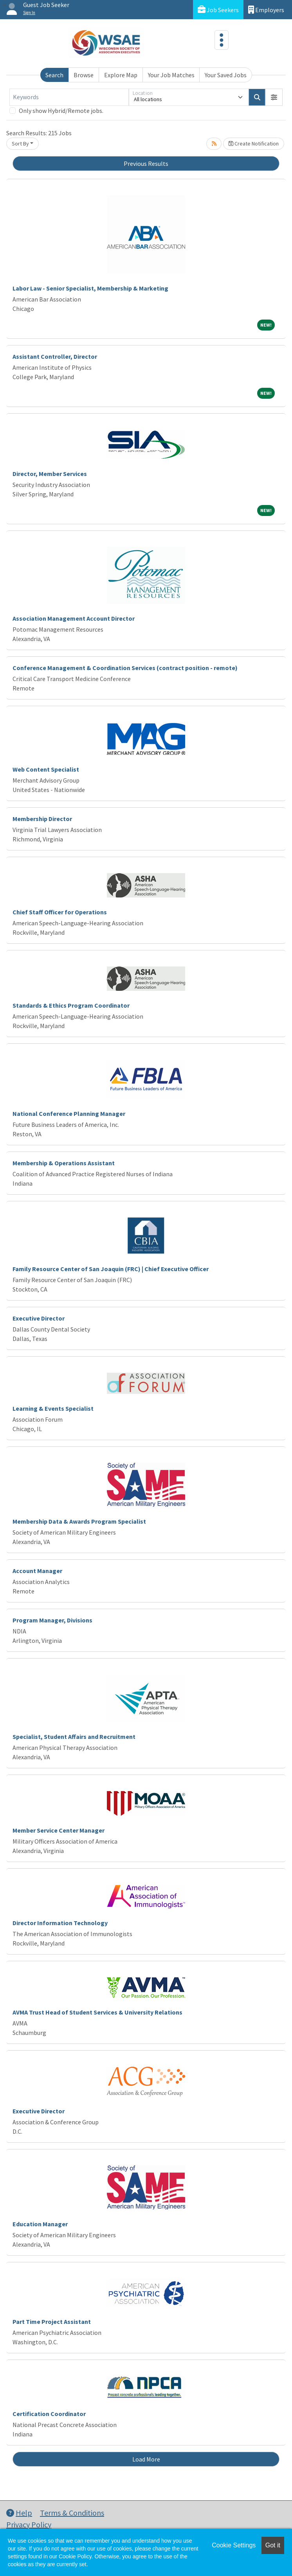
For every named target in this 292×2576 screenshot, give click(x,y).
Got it (272, 2545)
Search (54, 75)
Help (19, 2513)
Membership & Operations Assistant (64, 1163)
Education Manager (40, 2224)
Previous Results (146, 163)
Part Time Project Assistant (52, 2321)
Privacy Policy (28, 2524)
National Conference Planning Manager (69, 1113)
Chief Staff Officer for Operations (60, 912)
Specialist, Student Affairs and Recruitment (74, 1736)
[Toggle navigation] (221, 40)
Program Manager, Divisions (52, 1620)
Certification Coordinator (49, 2414)
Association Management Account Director (74, 618)
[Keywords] (69, 97)
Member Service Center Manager (59, 1830)
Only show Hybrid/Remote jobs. (61, 110)
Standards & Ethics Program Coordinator (71, 1005)
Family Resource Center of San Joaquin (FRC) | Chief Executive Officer (111, 1269)
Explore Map (120, 75)
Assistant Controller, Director (55, 356)
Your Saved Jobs (226, 75)
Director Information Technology (60, 1923)
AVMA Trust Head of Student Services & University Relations (97, 2012)
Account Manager (37, 1571)
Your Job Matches (171, 75)
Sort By (20, 143)
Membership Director (42, 819)
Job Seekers (218, 10)
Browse (84, 75)
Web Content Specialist (46, 769)
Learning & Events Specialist (53, 1408)
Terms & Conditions (72, 2513)
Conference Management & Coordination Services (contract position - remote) (125, 668)
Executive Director (39, 1318)
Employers (266, 10)
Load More (146, 2459)
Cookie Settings (234, 2545)
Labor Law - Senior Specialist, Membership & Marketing (90, 288)
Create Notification (254, 143)
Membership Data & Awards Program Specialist (79, 1521)
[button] (274, 97)
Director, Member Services (50, 474)
